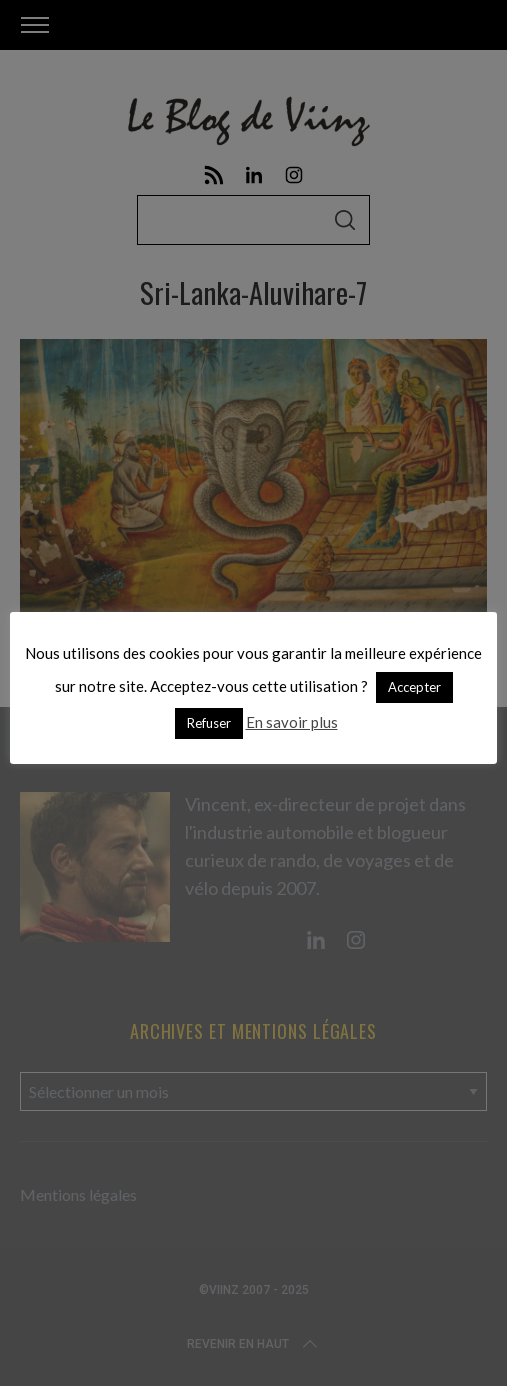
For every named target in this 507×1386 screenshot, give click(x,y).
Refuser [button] (209, 723)
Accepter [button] (414, 687)
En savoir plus (292, 722)
